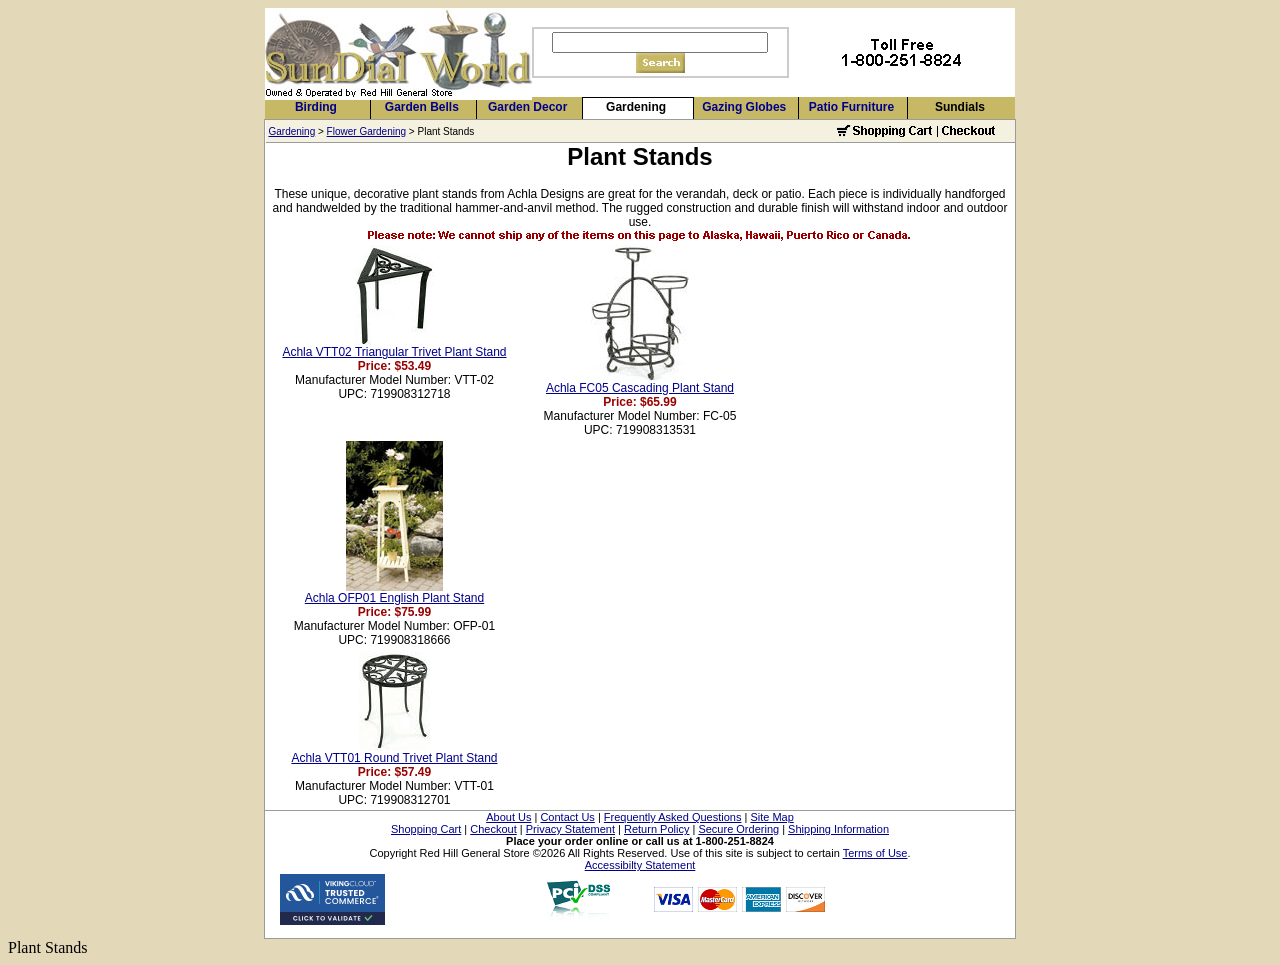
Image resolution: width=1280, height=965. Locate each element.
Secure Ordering (738, 829)
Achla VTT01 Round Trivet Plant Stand (394, 758)
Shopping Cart (426, 829)
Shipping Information (838, 829)
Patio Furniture (851, 107)
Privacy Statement (570, 829)
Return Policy (656, 829)
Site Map (771, 817)
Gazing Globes (744, 107)
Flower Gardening (366, 131)
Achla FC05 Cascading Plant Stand (640, 388)
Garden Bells (422, 107)
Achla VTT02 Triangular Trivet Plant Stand (394, 352)
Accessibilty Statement (640, 865)
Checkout (493, 829)
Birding (316, 107)
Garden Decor (527, 107)
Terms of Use (875, 853)
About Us (508, 817)
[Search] (660, 42)
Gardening (636, 107)
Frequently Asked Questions (673, 817)
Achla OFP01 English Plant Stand (394, 598)
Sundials (960, 107)
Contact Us (567, 817)
